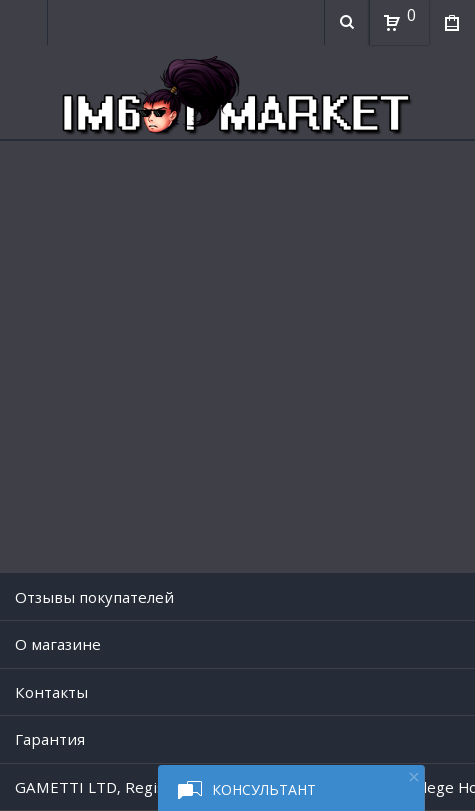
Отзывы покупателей (94, 597)
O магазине (58, 644)
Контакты (51, 692)
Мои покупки (451, 25)
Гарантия (50, 739)
